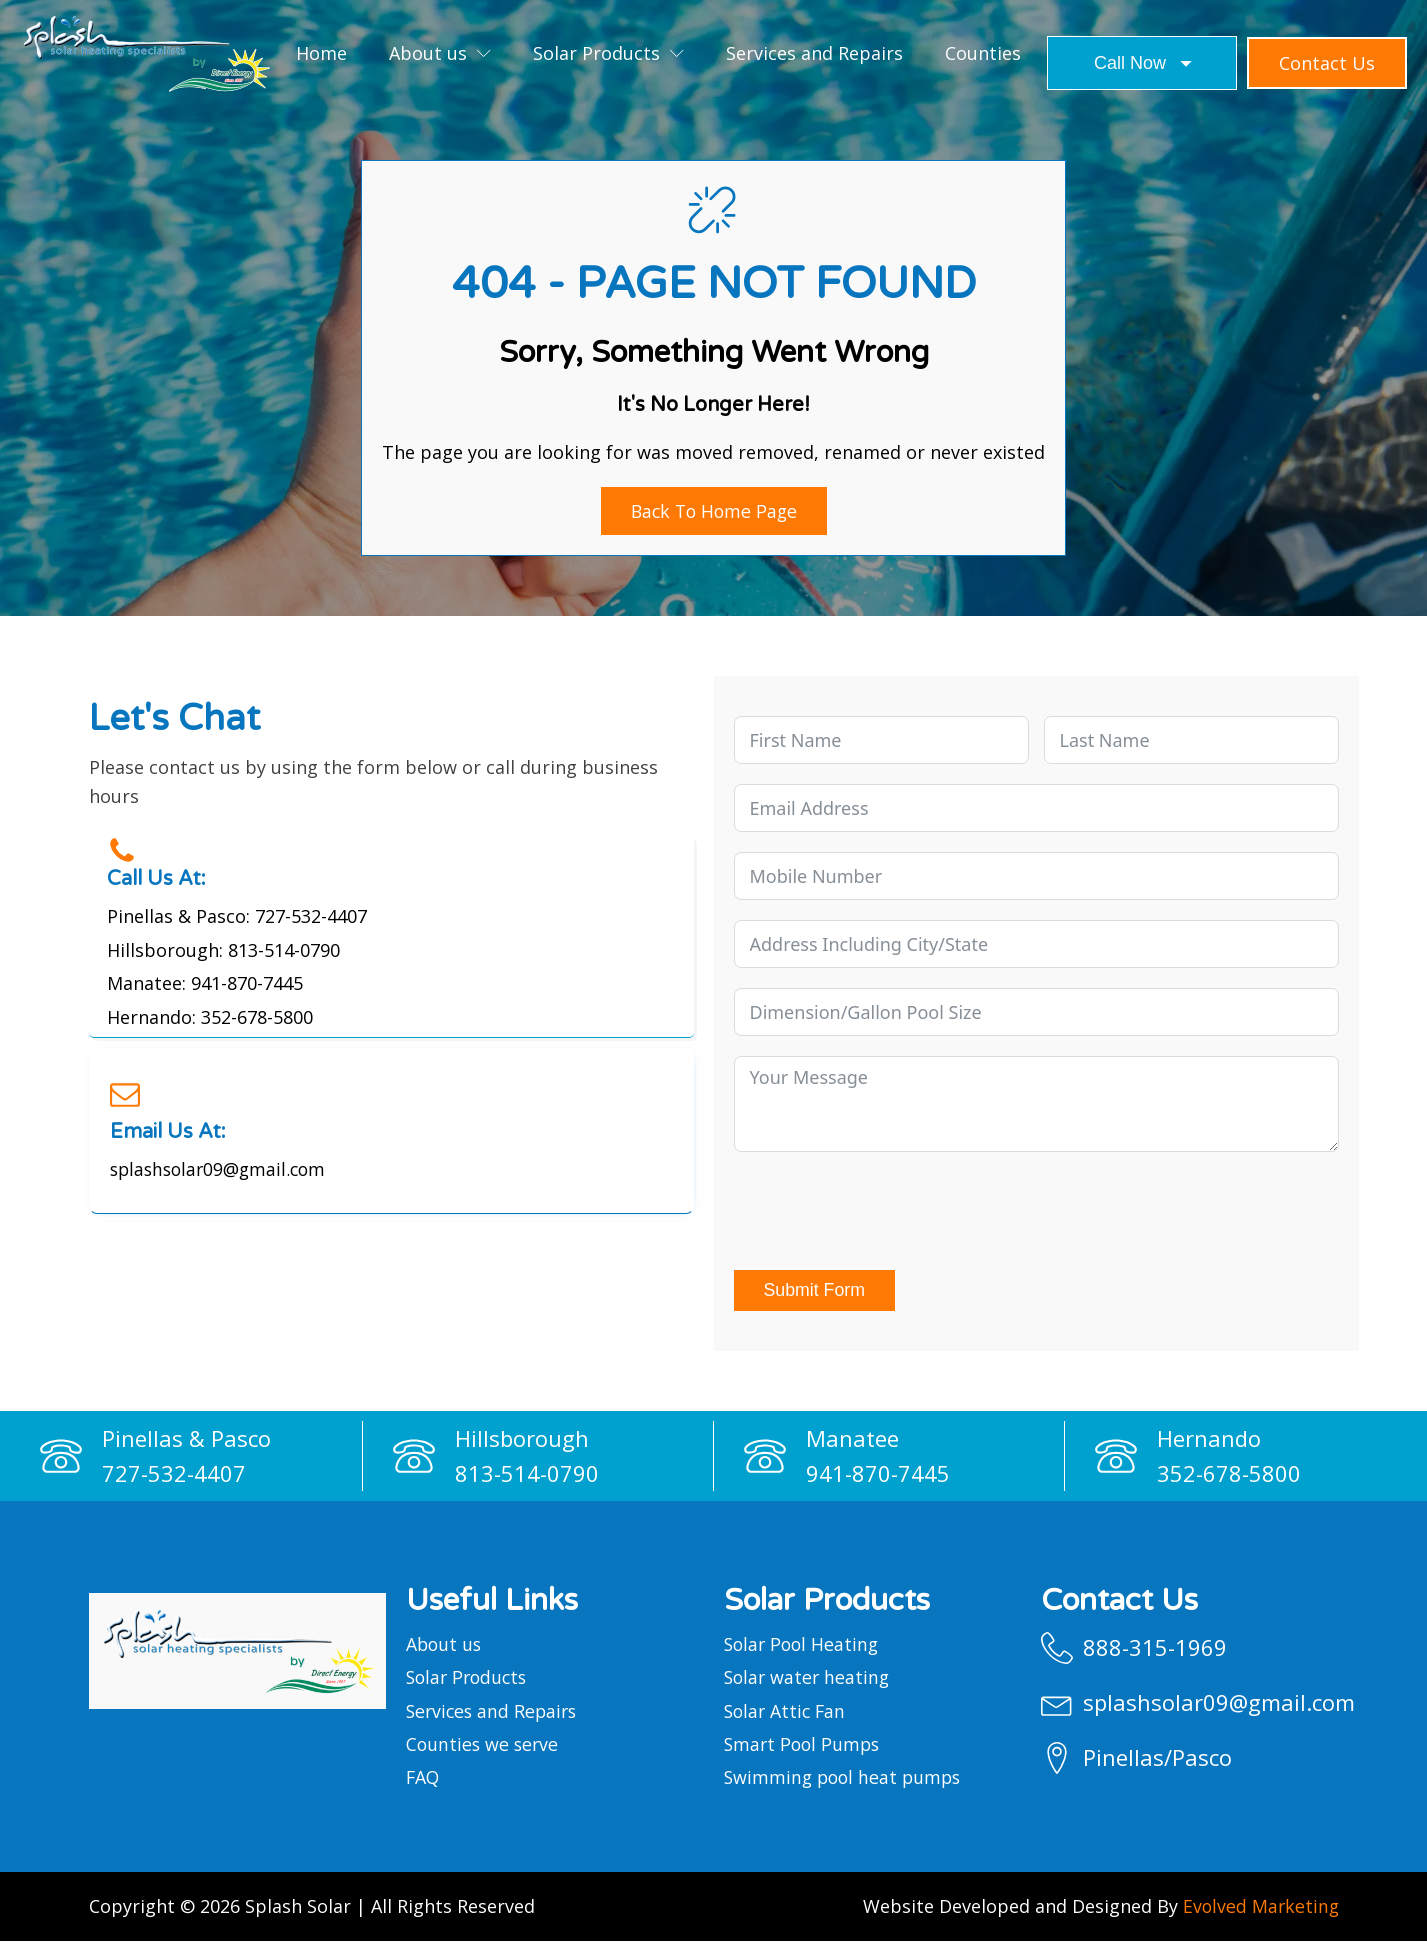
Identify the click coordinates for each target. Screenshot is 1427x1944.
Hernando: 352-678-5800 (210, 1018)
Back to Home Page (714, 511)
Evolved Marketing (1259, 1909)
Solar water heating (809, 1679)
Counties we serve (484, 1746)
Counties (983, 53)
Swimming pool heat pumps (846, 1780)
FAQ (423, 1780)
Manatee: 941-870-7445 (205, 984)
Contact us (1327, 63)
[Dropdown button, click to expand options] (1142, 63)
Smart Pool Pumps (804, 1746)
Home (321, 53)
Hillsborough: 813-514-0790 (223, 950)
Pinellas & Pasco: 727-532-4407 (237, 916)
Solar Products (608, 53)
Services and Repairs (814, 53)
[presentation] (886, 1212)
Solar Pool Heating (804, 1645)
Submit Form (815, 1291)
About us (440, 53)
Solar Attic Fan (787, 1712)
